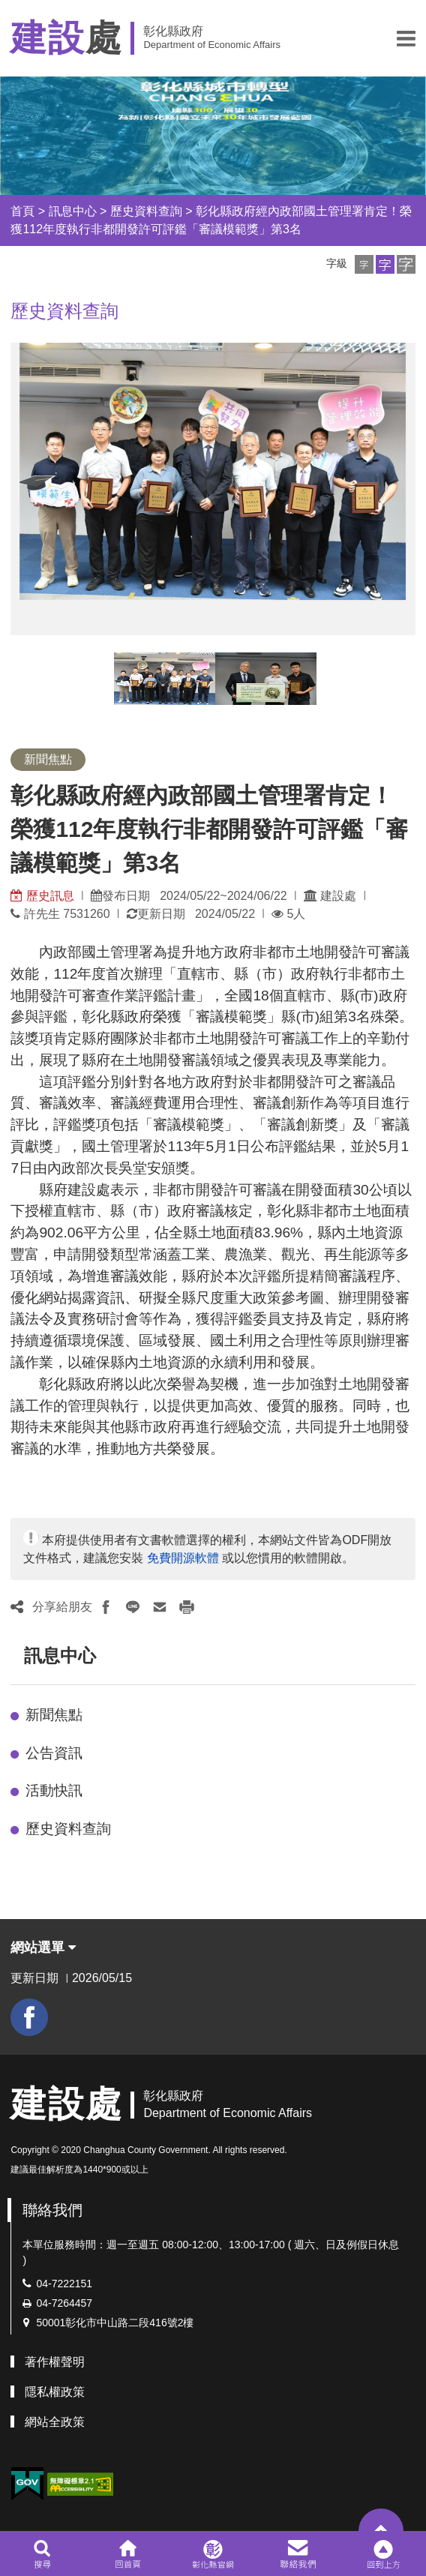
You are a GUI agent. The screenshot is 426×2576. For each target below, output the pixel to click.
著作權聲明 (55, 2362)
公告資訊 (54, 1753)
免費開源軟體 (183, 1558)
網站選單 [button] (43, 1947)
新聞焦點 (54, 1715)
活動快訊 (54, 1790)
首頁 (22, 211)
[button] (406, 38)
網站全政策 (55, 2422)
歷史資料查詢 (146, 211)
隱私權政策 (55, 2392)
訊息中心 (73, 211)
